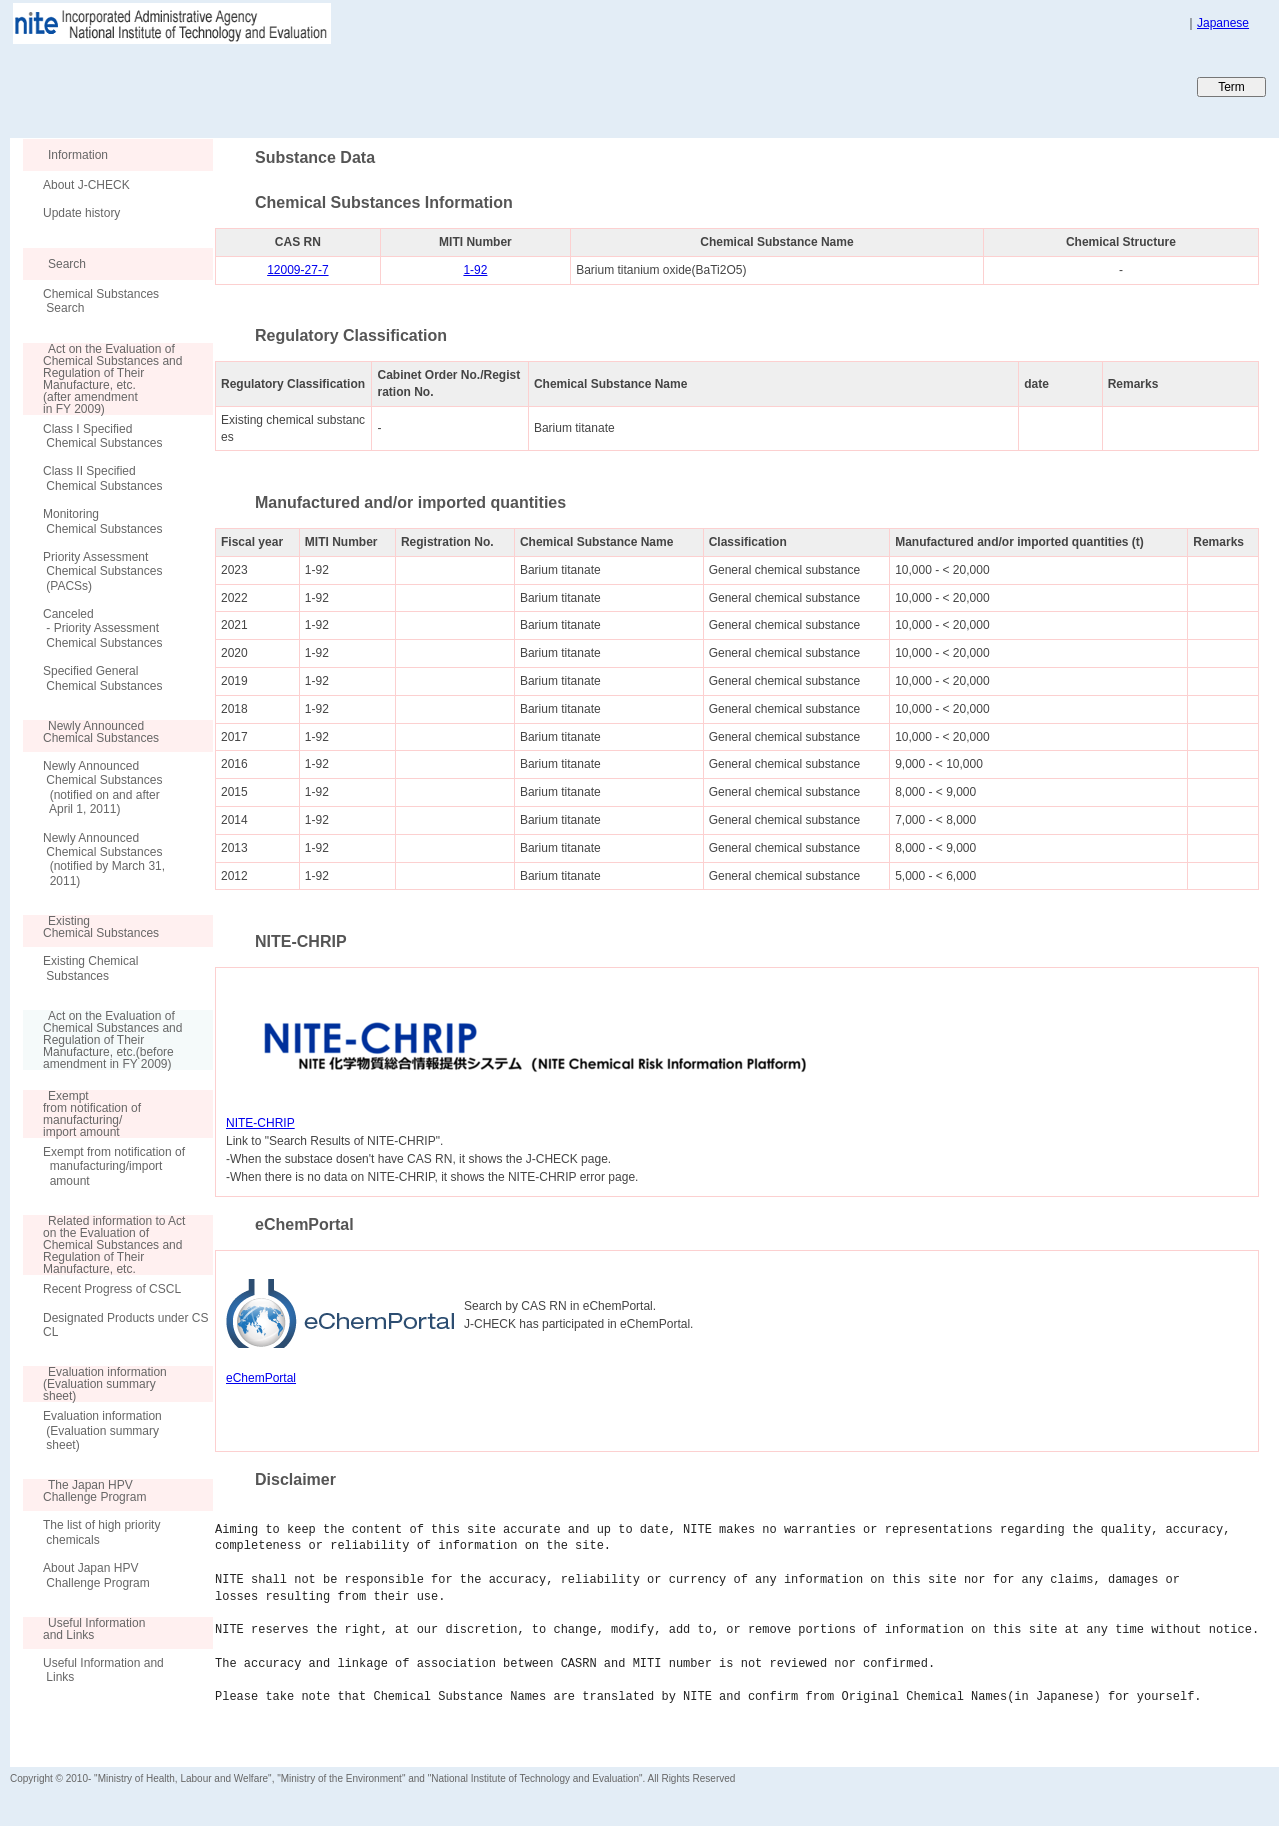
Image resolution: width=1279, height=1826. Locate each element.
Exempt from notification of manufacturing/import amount (114, 1166)
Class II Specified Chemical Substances (102, 478)
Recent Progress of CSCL (112, 1289)
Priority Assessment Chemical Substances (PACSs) (102, 571)
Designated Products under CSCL (125, 1325)
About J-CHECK (86, 185)
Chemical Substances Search (101, 301)
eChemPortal (261, 1378)
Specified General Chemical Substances (102, 678)
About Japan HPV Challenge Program (96, 1575)
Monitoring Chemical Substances (102, 521)
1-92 (475, 270)
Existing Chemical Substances (90, 968)
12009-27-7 (297, 270)
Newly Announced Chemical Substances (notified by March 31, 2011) (104, 859)
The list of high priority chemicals (101, 1532)
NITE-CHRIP (260, 1123)
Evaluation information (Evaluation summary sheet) (102, 1430)
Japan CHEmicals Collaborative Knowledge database (252, 86)
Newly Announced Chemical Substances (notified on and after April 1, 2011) (102, 787)
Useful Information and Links (103, 1670)
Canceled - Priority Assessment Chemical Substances (102, 628)
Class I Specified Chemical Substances (102, 436)
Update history (81, 213)
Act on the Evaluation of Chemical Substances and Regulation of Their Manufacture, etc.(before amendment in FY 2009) (102, 1040)
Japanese (1223, 23)
